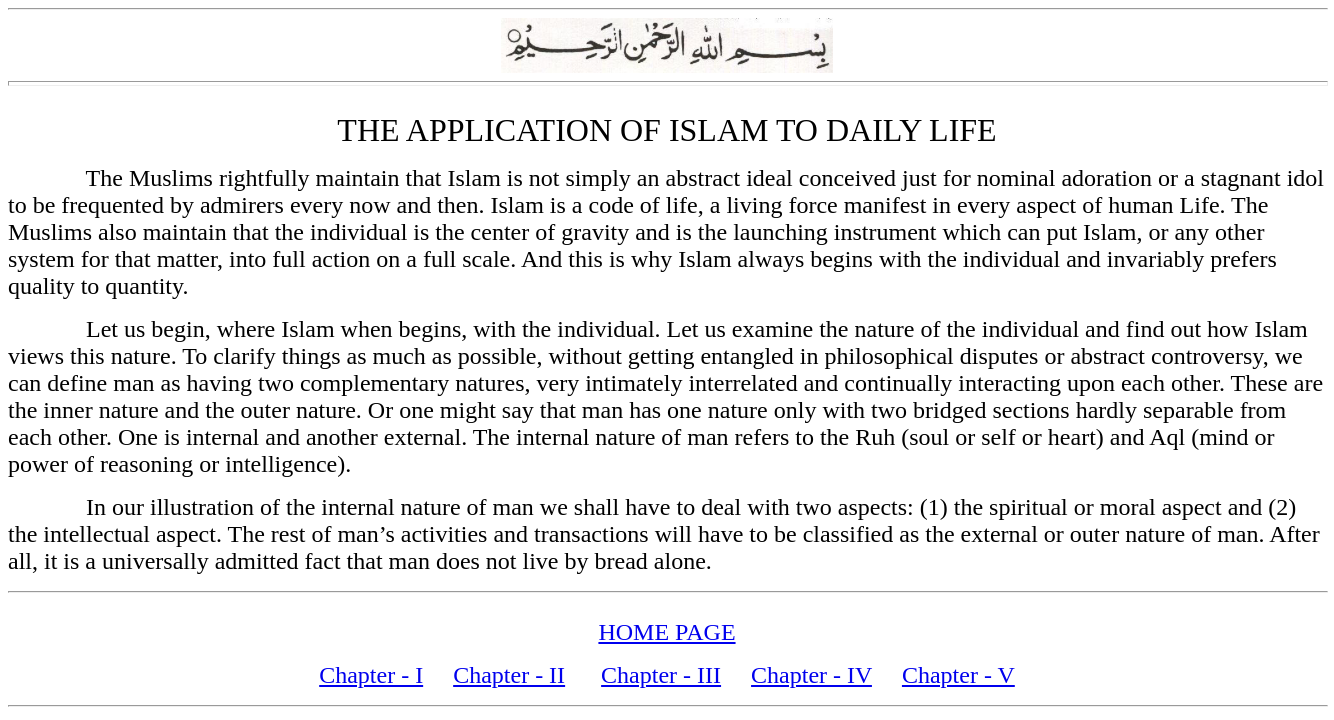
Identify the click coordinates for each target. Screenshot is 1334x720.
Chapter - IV (811, 675)
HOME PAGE (666, 632)
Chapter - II (509, 675)
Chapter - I (371, 675)
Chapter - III (661, 675)
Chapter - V (958, 675)
